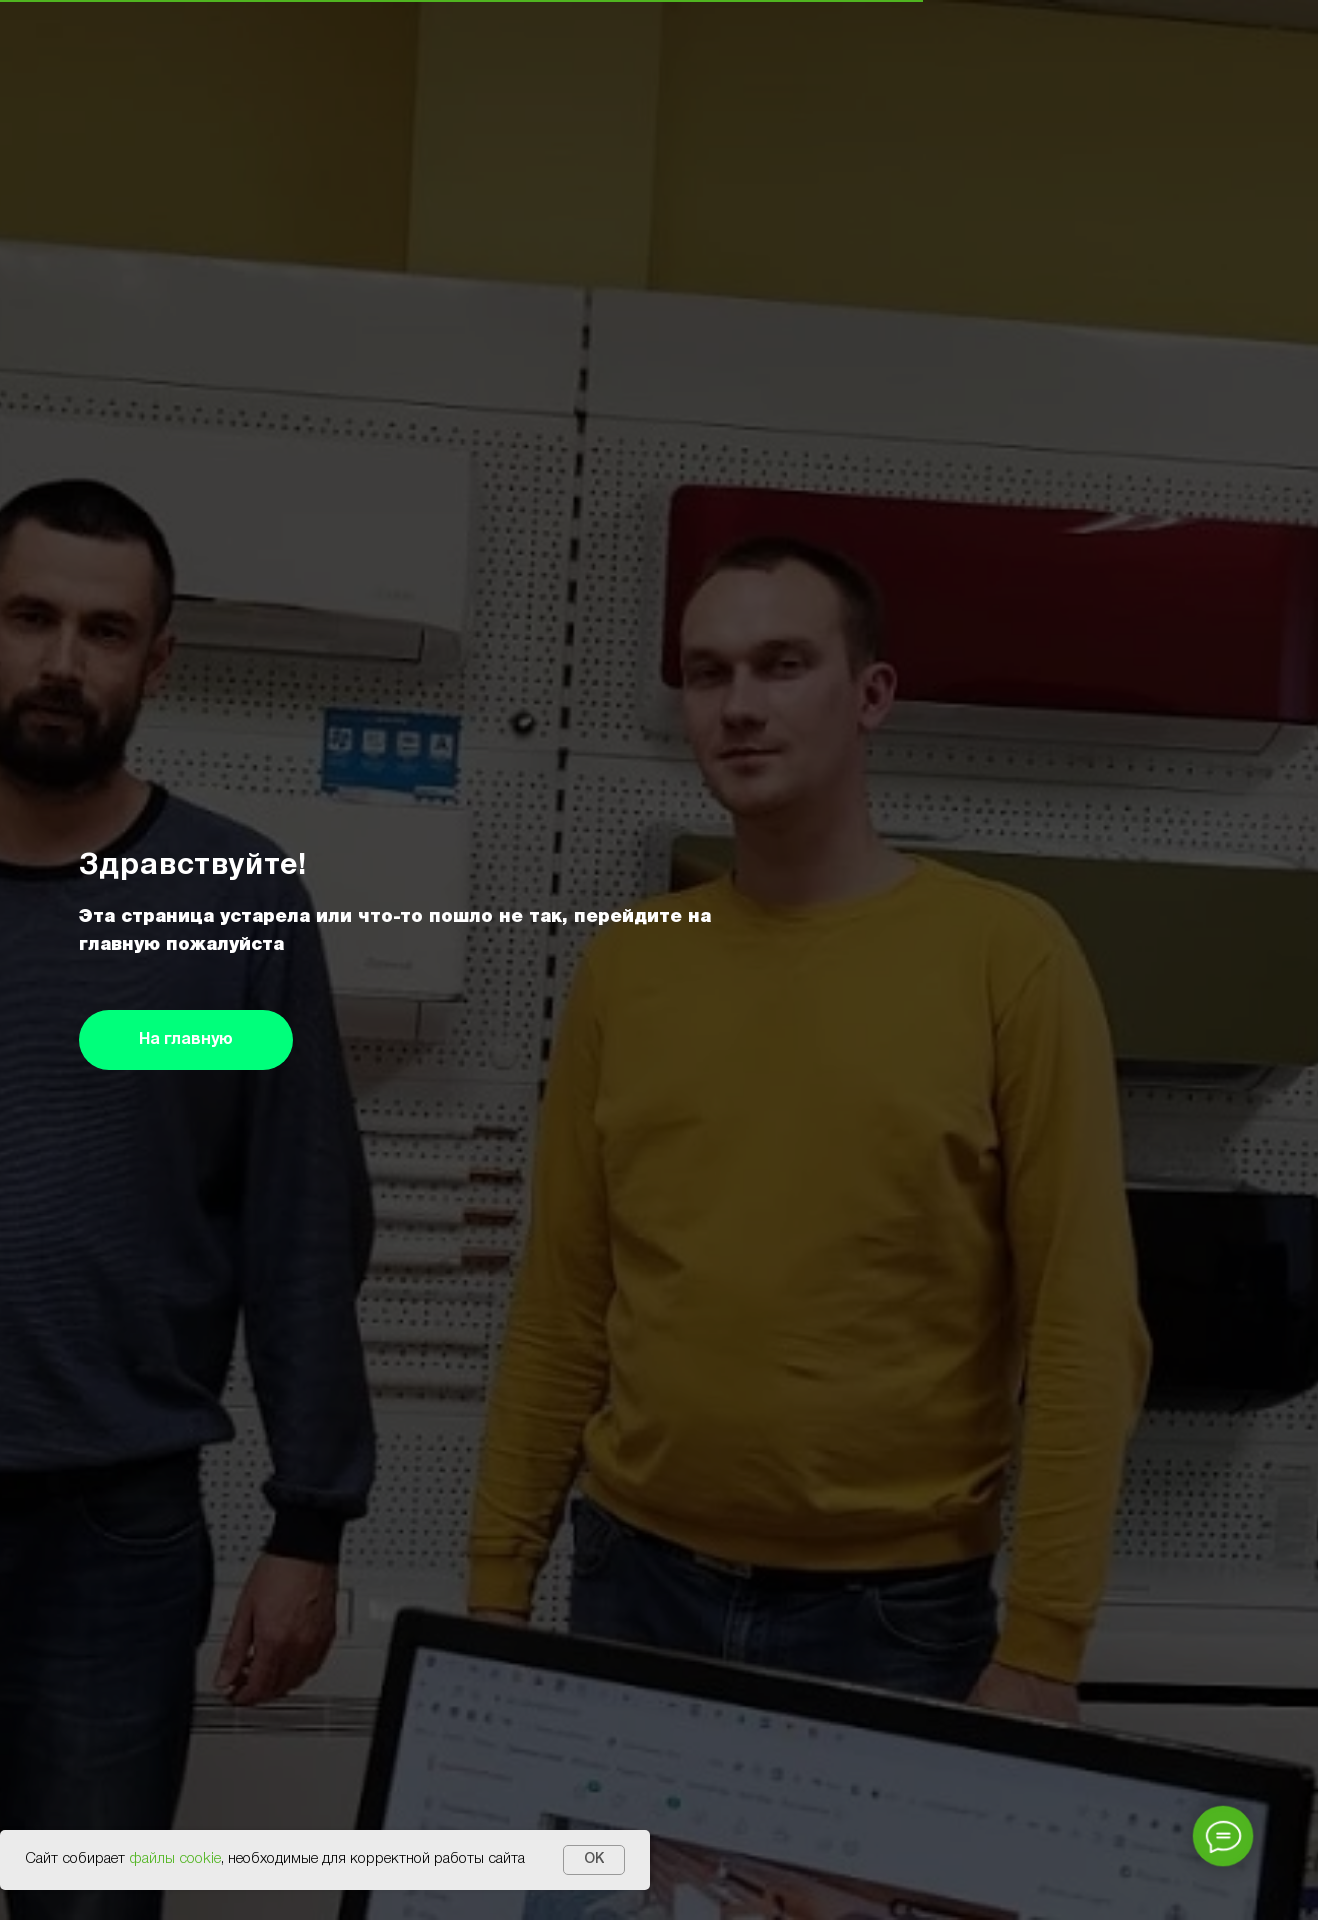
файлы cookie (175, 1859)
